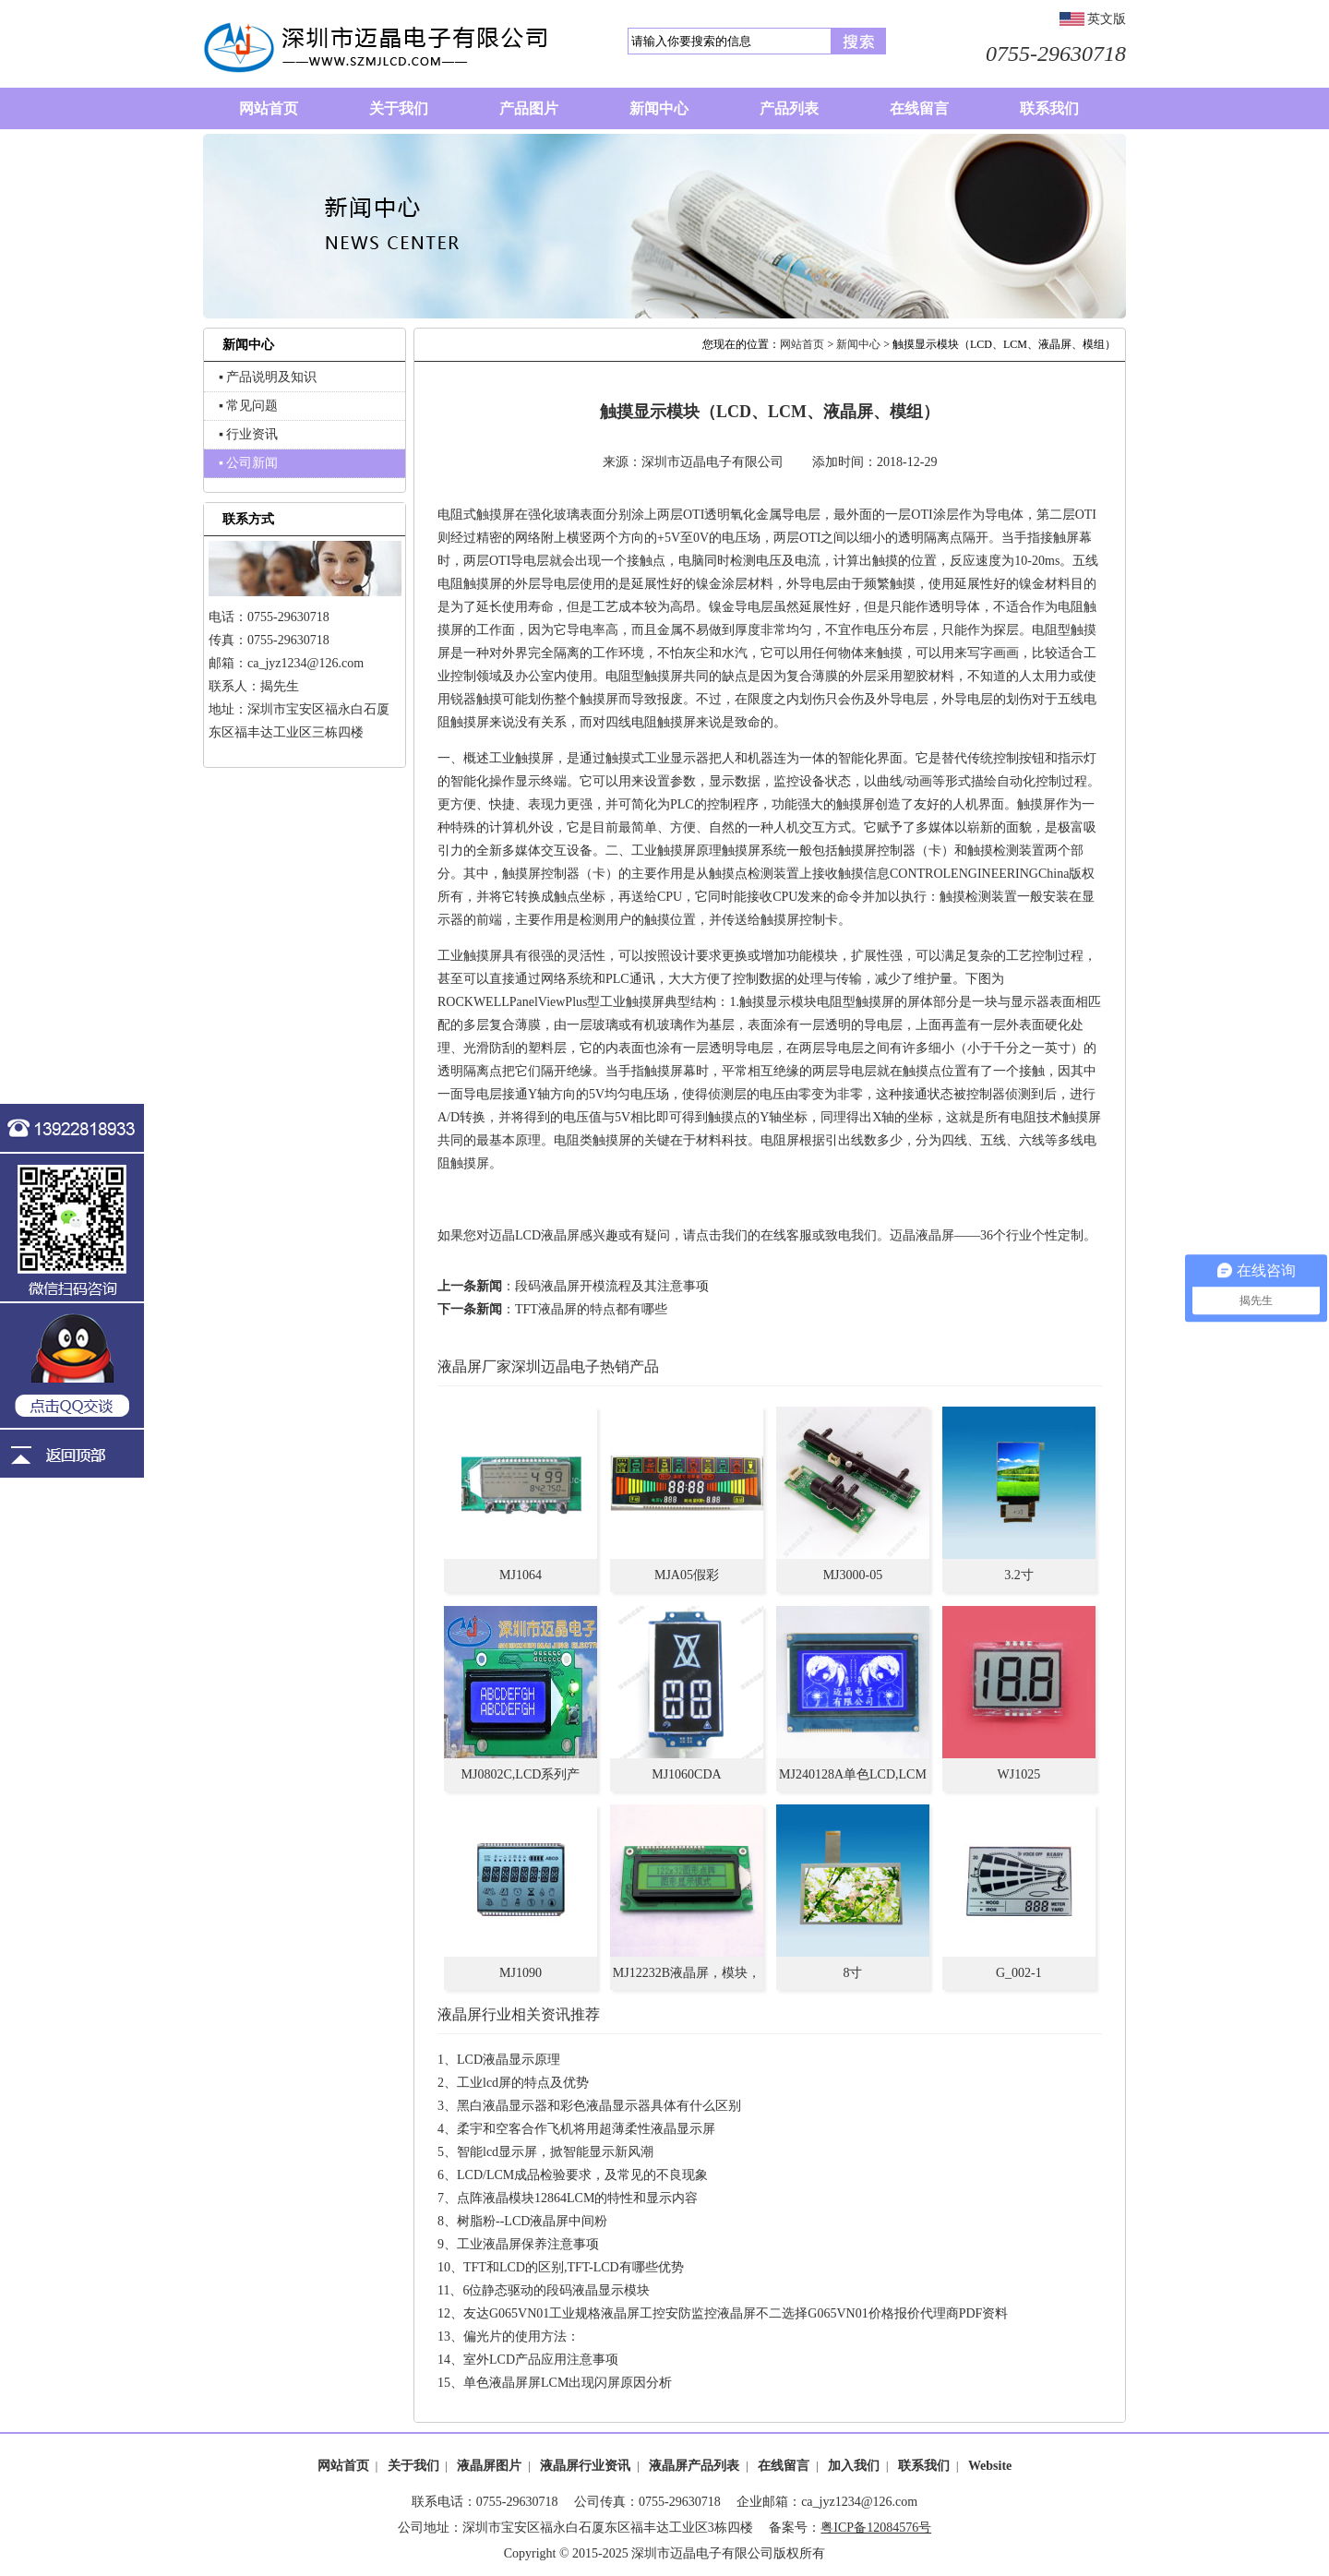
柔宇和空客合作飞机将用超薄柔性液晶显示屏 (586, 2129)
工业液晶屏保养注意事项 (528, 2244)
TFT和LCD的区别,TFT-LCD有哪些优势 (573, 2267)
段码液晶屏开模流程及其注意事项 (612, 1286)
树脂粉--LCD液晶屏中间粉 (532, 2221)
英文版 (1106, 19)
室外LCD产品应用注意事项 (540, 2359)
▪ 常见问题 (248, 406)
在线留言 (783, 2466)
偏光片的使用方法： (521, 2336)
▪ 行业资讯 (248, 434)
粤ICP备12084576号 (875, 2527)
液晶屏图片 (489, 2466)
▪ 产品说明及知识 (268, 377)
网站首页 (802, 344)
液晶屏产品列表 (694, 2466)
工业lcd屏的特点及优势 (523, 2083)
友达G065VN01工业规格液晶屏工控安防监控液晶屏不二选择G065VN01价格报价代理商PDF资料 (735, 2313)
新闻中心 (858, 344)
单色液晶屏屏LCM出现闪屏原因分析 (567, 2383)
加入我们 (854, 2466)
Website (990, 2466)
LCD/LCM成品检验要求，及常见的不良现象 (582, 2175)
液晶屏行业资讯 (585, 2466)
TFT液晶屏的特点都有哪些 (591, 1309)
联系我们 (924, 2466)
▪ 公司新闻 (248, 463)
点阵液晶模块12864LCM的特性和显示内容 (577, 2198)
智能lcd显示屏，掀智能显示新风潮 (555, 2152)
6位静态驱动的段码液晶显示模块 (556, 2290)
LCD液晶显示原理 (508, 2060)
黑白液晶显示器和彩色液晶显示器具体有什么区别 (599, 2106)
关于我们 (413, 2466)
